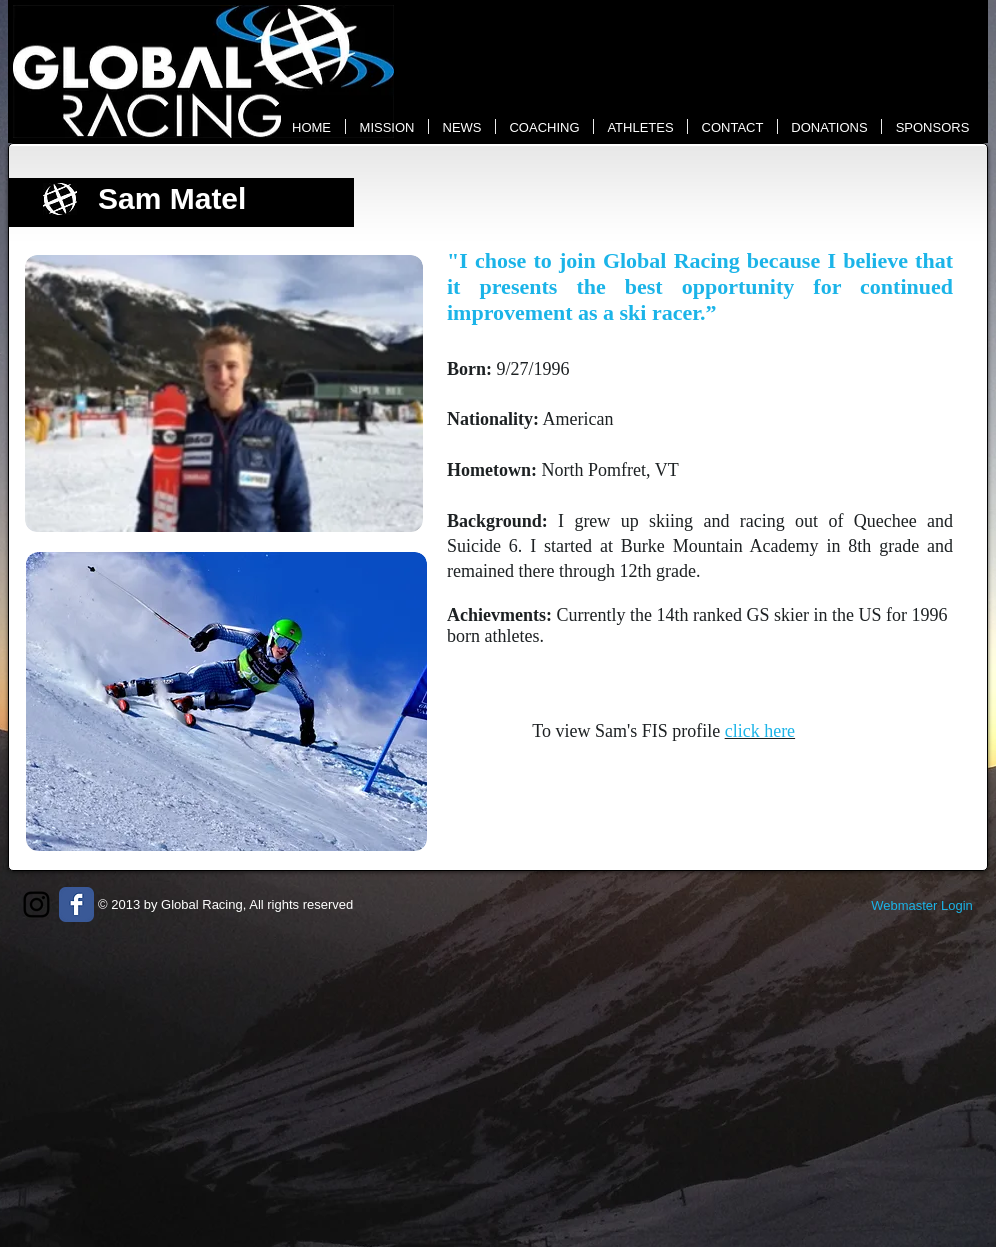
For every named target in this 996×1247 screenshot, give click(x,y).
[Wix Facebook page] (76, 904)
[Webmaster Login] (922, 906)
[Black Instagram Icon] (36, 904)
